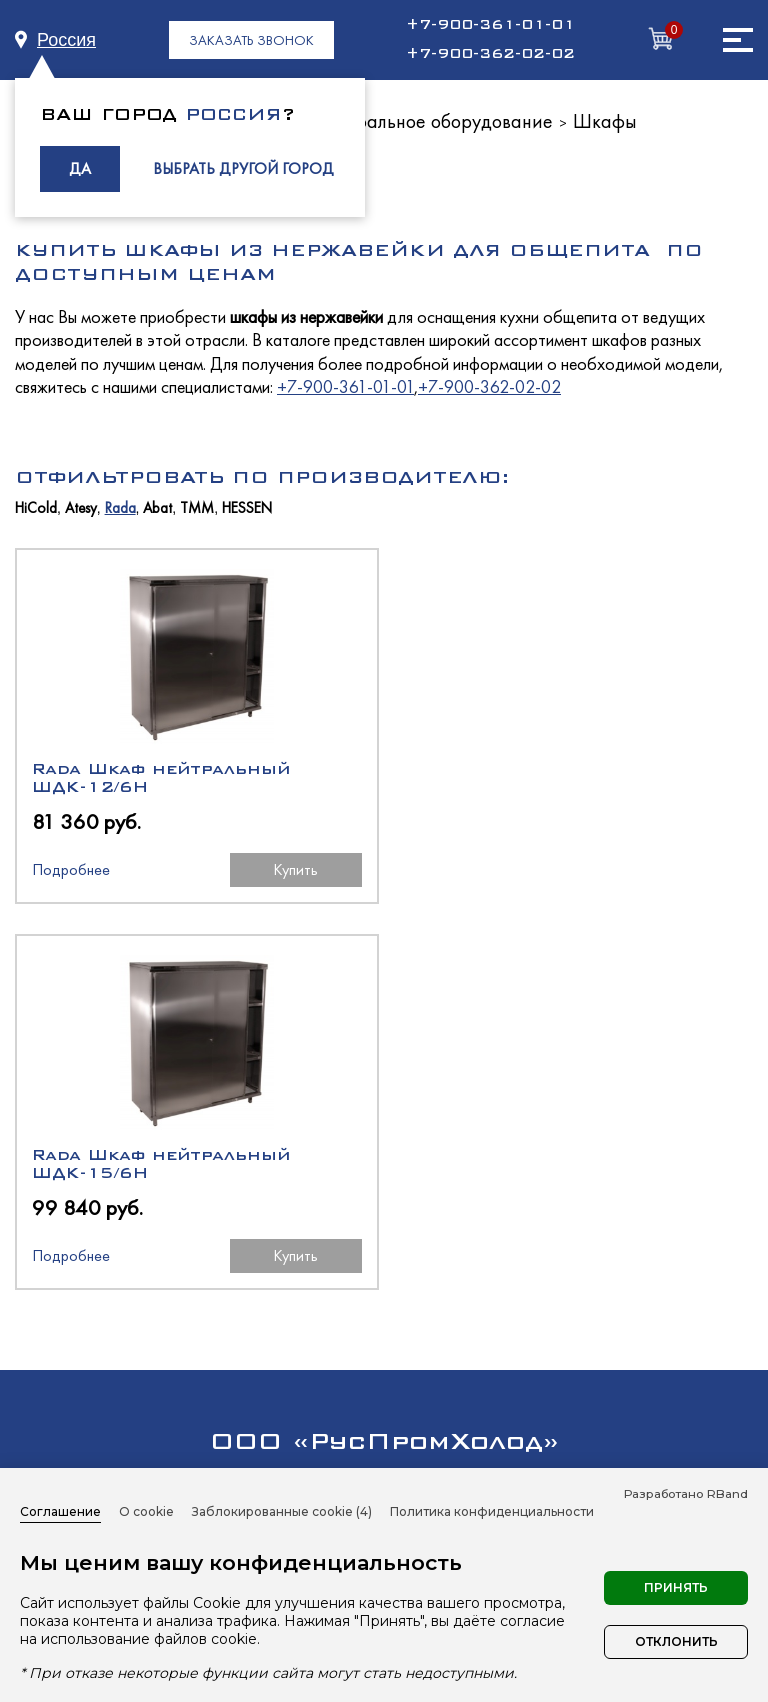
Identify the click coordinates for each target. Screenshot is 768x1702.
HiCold (36, 508)
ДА (80, 168)
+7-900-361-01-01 (490, 25)
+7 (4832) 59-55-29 (303, 1196)
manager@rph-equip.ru (315, 1267)
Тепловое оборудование (384, 1410)
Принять (676, 1587)
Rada (120, 508)
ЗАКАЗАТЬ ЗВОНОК (251, 40)
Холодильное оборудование (384, 1374)
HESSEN (247, 508)
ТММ (197, 508)
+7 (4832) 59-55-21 (469, 1196)
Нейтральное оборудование (433, 121)
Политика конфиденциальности (492, 1511)
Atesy (81, 508)
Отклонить (676, 1641)
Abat (157, 508)
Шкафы (605, 121)
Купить (288, 869)
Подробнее (71, 869)
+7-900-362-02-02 (490, 54)
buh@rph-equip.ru (471, 1267)
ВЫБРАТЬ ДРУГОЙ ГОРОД (243, 168)
